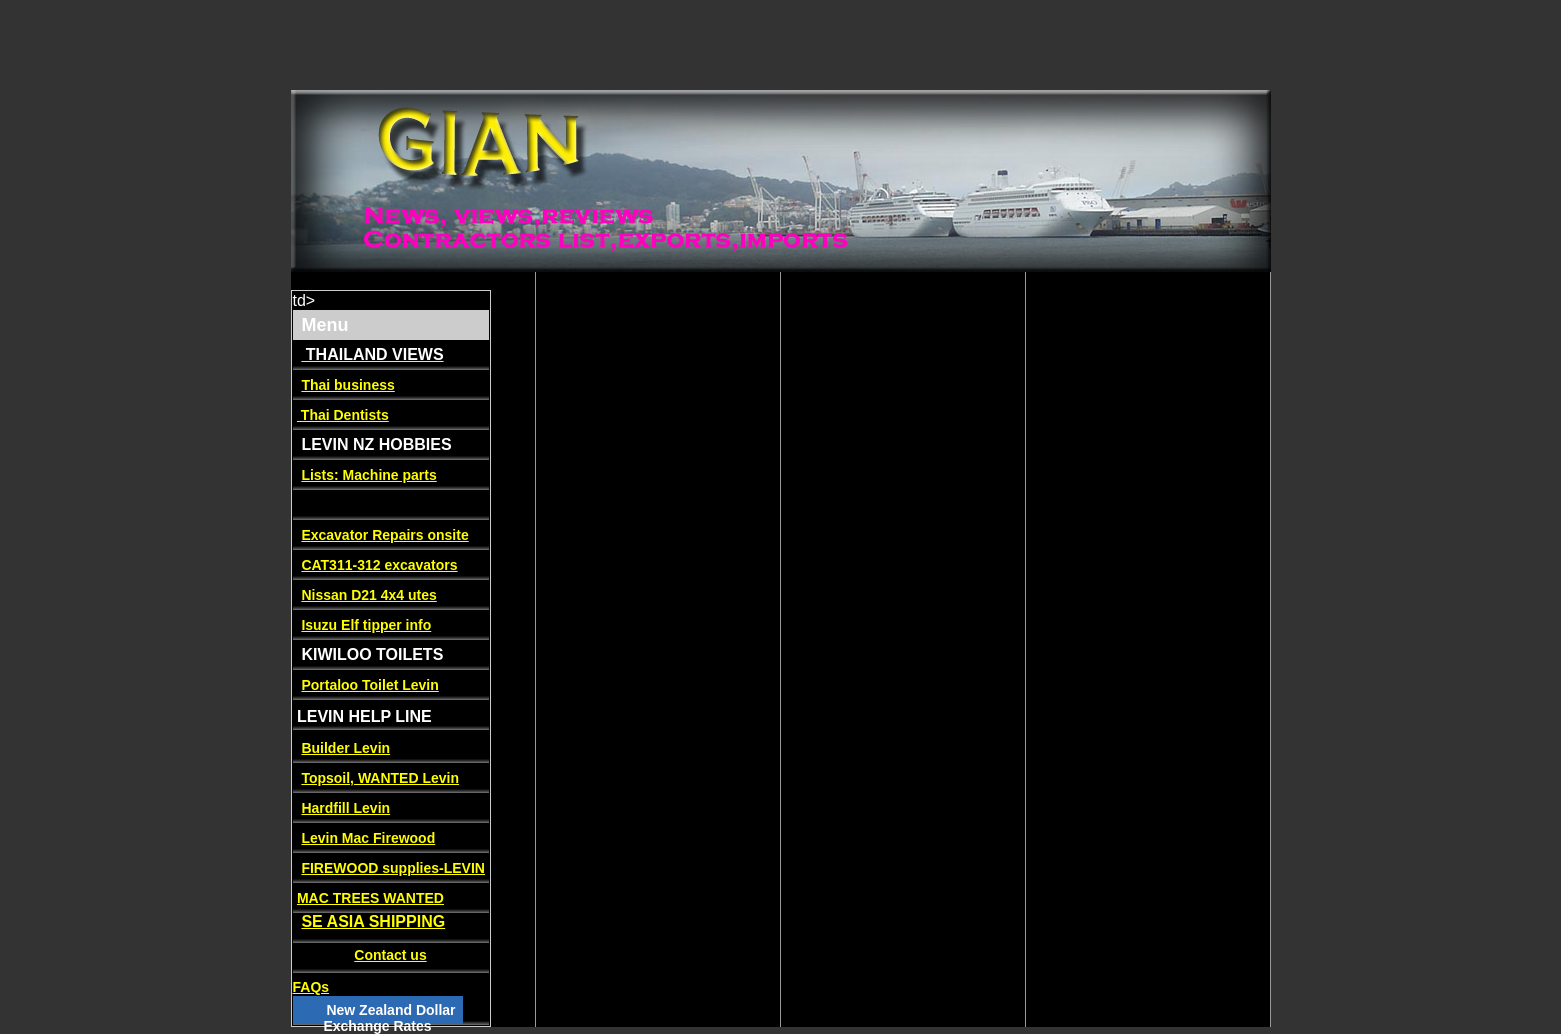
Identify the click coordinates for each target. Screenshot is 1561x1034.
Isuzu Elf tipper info (366, 625)
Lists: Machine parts (368, 475)
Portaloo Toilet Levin (369, 685)
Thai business (347, 385)
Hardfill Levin (345, 808)
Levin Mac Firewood (368, 838)
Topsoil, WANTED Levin (380, 778)
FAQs (311, 987)
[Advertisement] (364, 45)
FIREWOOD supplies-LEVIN (393, 868)
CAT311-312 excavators (379, 565)
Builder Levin (345, 748)
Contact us (390, 955)
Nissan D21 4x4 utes (368, 595)
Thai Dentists (343, 415)
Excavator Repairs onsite (384, 535)
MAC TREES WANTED (370, 898)
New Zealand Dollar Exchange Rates (389, 1018)
